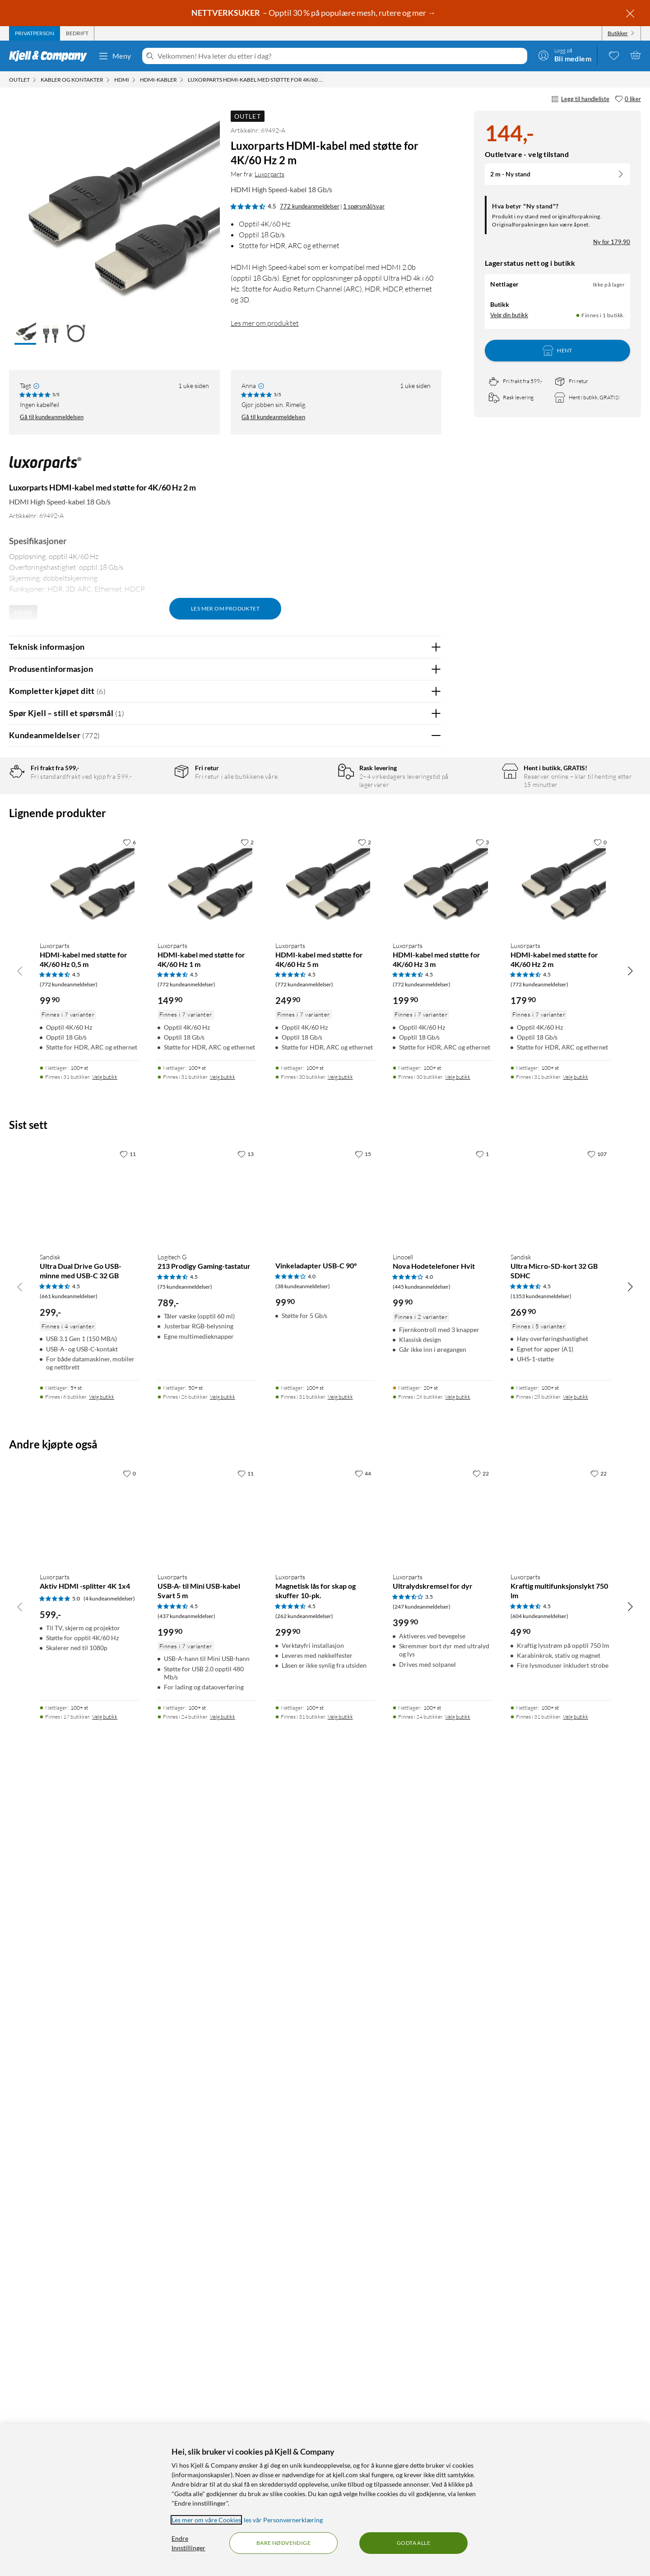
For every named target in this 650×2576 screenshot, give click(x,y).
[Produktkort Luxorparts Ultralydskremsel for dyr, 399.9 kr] (442, 2286)
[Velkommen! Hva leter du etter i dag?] (341, 56)
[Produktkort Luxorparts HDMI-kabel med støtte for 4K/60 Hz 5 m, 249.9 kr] (325, 1654)
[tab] (34, 33)
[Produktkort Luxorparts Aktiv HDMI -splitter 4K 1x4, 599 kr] (89, 2286)
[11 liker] (128, 1924)
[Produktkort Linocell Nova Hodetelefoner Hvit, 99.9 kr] (442, 1966)
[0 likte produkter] (614, 55)
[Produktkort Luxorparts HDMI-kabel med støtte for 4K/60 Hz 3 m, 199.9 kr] (442, 1654)
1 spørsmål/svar (364, 206)
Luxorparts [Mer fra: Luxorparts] (269, 174)
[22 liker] (481, 2244)
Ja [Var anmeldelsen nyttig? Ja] (409, 1074)
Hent (557, 350)
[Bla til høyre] (630, 1741)
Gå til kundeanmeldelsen (52, 417)
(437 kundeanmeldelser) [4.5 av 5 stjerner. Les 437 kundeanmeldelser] (186, 2387)
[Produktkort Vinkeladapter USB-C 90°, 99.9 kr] (325, 1966)
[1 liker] (482, 1924)
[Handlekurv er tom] (635, 55)
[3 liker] (482, 1613)
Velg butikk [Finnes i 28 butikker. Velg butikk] (575, 2167)
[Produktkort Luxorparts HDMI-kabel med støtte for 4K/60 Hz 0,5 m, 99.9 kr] (89, 1654)
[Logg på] (564, 55)
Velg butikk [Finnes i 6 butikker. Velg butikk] (101, 2167)
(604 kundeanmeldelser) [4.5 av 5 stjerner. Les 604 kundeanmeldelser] (539, 2387)
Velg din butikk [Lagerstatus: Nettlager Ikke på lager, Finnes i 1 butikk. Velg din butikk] (509, 315)
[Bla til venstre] (20, 1741)
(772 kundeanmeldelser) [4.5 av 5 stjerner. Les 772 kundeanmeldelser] (69, 1755)
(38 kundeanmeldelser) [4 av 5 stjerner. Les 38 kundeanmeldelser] (302, 2057)
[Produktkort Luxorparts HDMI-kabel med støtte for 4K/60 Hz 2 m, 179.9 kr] (560, 1654)
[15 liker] (363, 1924)
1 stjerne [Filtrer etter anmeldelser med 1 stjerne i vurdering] (151, 859)
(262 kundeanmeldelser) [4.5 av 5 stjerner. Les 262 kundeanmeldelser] (304, 2387)
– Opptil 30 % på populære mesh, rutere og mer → (314, 13)
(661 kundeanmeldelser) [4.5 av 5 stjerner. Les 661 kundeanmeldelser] (69, 2067)
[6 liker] (129, 1613)
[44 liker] (363, 2244)
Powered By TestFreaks (403, 1433)
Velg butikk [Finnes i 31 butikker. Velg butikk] (104, 1848)
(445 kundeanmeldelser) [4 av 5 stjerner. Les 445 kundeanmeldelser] (421, 2057)
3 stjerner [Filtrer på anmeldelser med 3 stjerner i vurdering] (153, 831)
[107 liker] (597, 1924)
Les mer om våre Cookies (206, 2520)
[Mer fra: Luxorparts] (45, 468)
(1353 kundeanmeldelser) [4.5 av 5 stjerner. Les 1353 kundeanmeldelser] (541, 2067)
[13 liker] (245, 1924)
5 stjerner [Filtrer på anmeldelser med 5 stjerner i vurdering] (153, 803)
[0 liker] (628, 99)
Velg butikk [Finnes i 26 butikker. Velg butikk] (222, 2167)
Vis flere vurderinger (225, 1459)
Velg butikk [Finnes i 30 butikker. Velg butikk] (340, 1848)
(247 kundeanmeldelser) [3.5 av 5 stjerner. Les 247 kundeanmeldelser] (421, 2377)
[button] (25, 333)
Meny (114, 56)
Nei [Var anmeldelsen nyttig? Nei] (427, 1074)
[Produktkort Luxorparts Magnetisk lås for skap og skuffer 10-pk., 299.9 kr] (325, 2286)
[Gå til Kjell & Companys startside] (51, 56)
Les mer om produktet (265, 323)
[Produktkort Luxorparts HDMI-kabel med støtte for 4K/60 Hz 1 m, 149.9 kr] (207, 1654)
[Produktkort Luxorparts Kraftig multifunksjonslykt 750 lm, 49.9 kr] (560, 2286)
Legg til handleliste (580, 99)
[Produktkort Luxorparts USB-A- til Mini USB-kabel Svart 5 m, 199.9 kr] (207, 2286)
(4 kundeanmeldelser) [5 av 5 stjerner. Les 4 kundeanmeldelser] (109, 2369)
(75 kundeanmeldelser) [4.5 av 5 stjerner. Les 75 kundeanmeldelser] (185, 2057)
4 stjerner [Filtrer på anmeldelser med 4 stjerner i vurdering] (153, 817)
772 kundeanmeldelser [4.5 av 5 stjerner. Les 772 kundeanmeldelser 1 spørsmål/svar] (309, 206)
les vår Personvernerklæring (283, 2520)
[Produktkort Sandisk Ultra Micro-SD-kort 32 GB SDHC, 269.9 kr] (560, 1966)
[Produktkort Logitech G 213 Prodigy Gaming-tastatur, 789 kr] (207, 1966)
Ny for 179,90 (611, 241)
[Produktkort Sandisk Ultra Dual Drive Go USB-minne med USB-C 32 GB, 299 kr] (89, 1966)
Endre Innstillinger (188, 2543)
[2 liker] (247, 1613)
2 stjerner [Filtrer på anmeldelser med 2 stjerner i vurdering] (153, 845)
